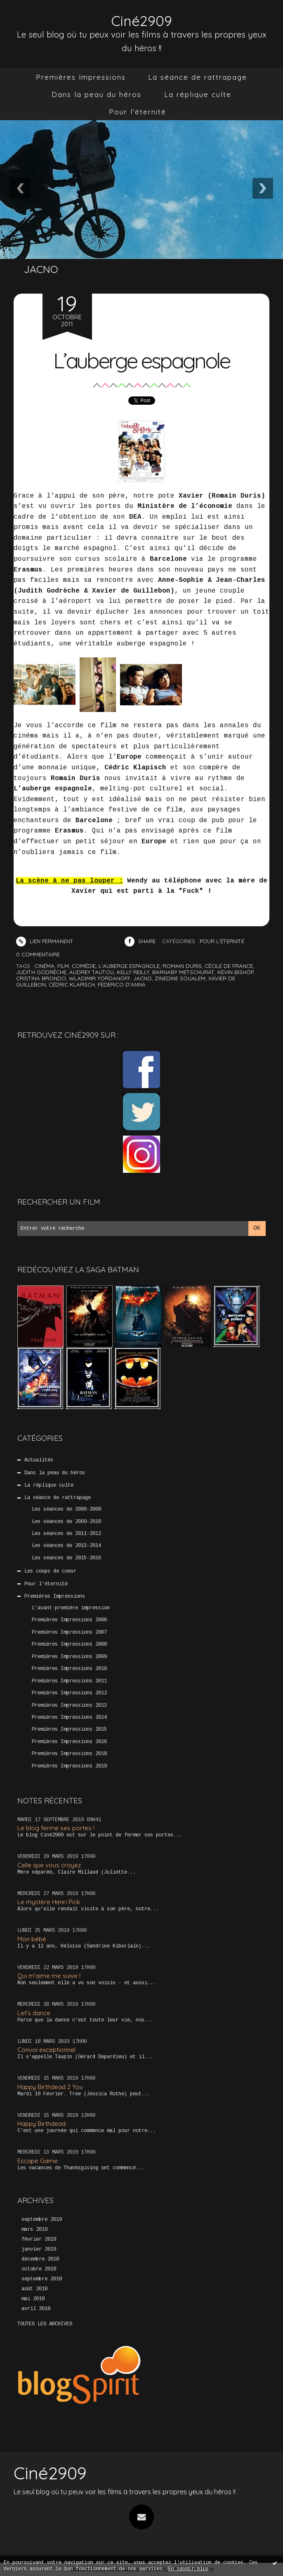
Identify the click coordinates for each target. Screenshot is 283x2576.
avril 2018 (35, 2308)
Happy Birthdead (41, 2124)
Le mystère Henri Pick (48, 1902)
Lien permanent (44, 941)
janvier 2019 (38, 2249)
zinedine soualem (180, 978)
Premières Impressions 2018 (69, 1754)
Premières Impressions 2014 (69, 1717)
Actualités (38, 1460)
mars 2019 (34, 2229)
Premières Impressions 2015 (69, 1729)
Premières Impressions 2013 (69, 1705)
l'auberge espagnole (129, 965)
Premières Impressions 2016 (69, 1742)
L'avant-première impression (71, 1608)
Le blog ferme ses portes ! (55, 1828)
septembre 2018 (41, 2279)
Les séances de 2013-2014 (66, 1546)
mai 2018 (33, 2298)
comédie (84, 965)
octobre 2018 (38, 2269)
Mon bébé (31, 1939)
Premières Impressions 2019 (69, 1766)
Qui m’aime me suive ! (48, 1976)
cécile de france (229, 965)
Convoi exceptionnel (46, 2050)
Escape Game (37, 2160)
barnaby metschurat (183, 971)
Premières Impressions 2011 (69, 1681)
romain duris (182, 965)
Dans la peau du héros (97, 94)
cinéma (44, 965)
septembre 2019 (41, 2220)
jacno (142, 978)
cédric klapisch (72, 984)
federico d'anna (122, 984)
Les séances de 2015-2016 (66, 1558)
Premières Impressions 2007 (69, 1632)
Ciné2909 (142, 21)
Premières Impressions (81, 77)
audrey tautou (91, 971)
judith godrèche (41, 971)
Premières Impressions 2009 (69, 1656)
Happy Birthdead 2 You (50, 2086)
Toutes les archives (44, 2324)
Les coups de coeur (50, 1571)
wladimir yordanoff (99, 978)
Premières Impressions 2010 (69, 1669)
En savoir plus (188, 2569)
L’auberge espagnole (142, 359)
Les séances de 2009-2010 (66, 1521)
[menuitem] (81, 77)
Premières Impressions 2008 (69, 1644)
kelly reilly (133, 971)
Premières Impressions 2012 (69, 1693)
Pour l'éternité (137, 111)
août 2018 (34, 2288)
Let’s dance (33, 2012)
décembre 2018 (40, 2259)
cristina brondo (41, 978)
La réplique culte (197, 94)
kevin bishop (235, 971)
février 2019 (38, 2239)
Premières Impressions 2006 (69, 1620)
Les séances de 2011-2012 (66, 1534)
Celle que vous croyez (49, 1865)
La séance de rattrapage (197, 77)
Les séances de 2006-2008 (66, 1509)
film (63, 965)
